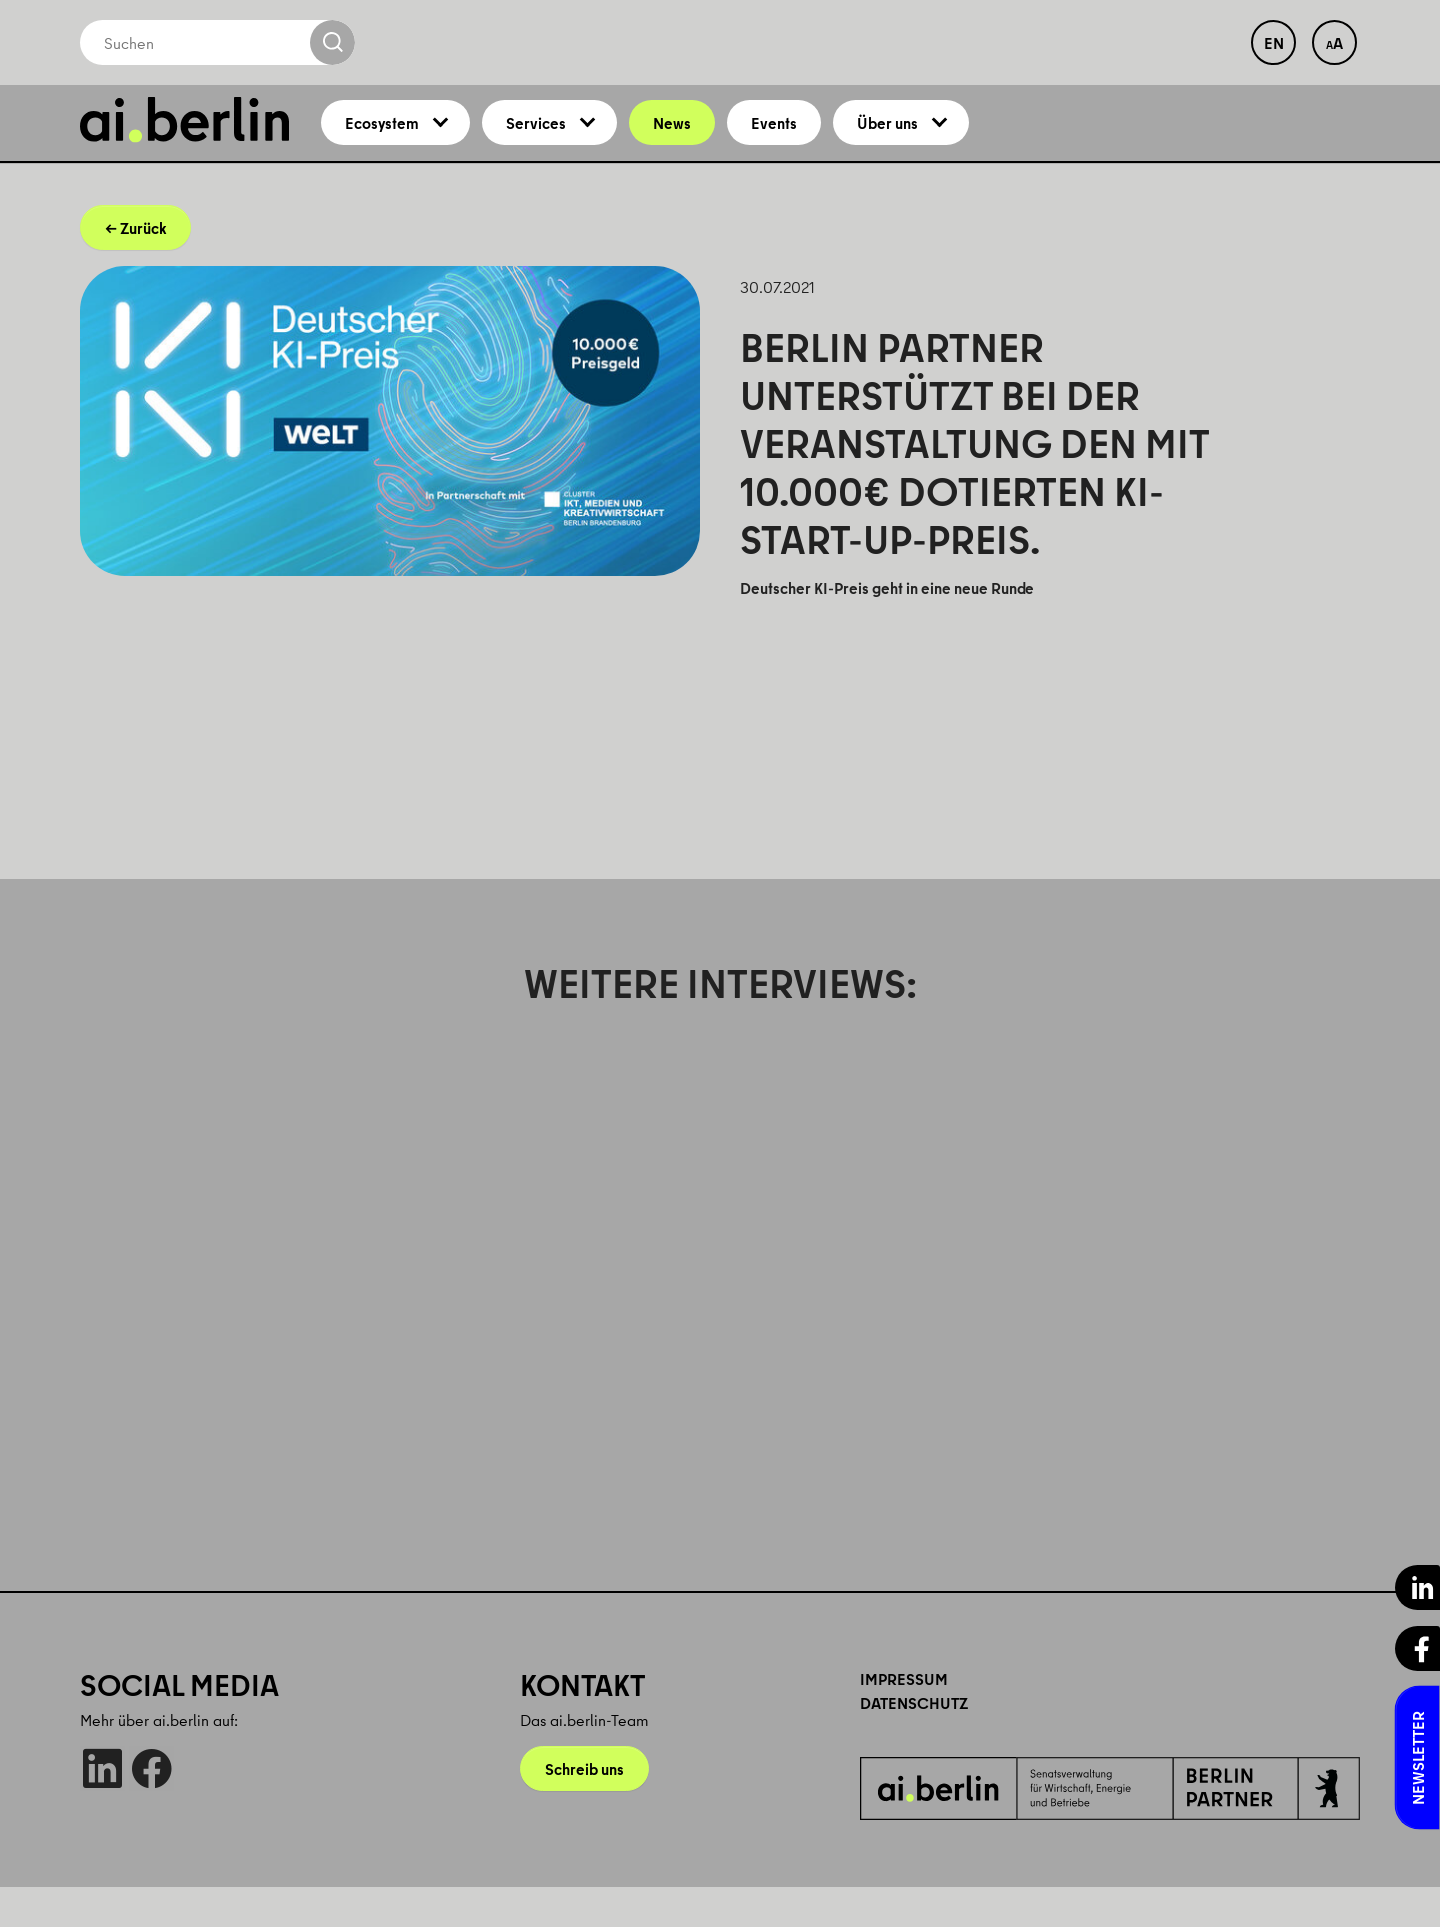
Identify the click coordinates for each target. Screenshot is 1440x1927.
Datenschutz (914, 1743)
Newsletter (1418, 1758)
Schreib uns (584, 1809)
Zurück (143, 268)
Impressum (904, 1719)
